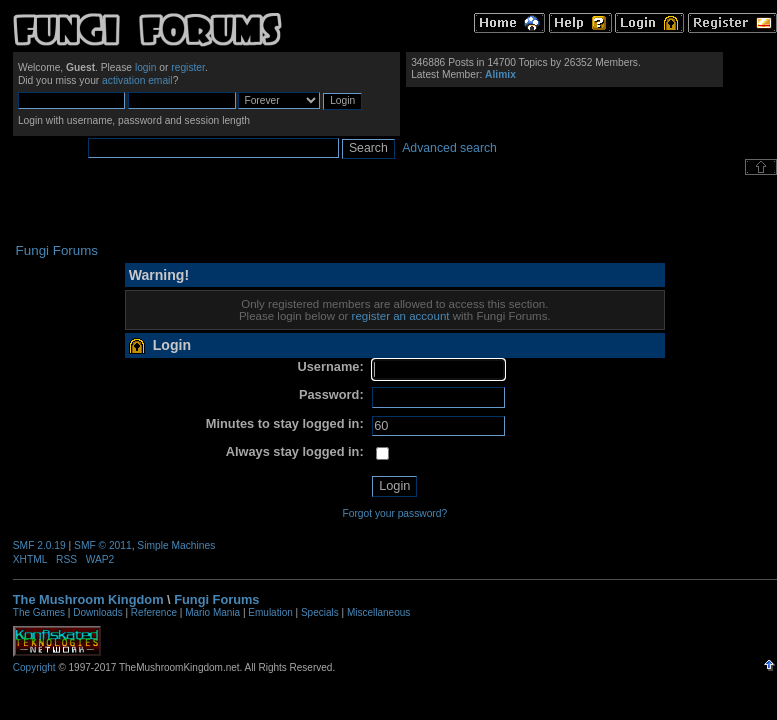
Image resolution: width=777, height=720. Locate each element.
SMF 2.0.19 (39, 545)
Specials (320, 612)
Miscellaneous (378, 612)
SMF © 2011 (103, 545)
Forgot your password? (394, 513)
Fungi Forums (216, 599)
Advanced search (449, 148)
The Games (39, 612)
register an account (401, 316)
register (188, 67)
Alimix (500, 74)
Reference (154, 612)
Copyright (34, 667)
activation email (137, 80)
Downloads (97, 612)
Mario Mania (212, 612)
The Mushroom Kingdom (88, 599)
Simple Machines (176, 545)
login (146, 67)
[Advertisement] (395, 209)
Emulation (270, 612)
